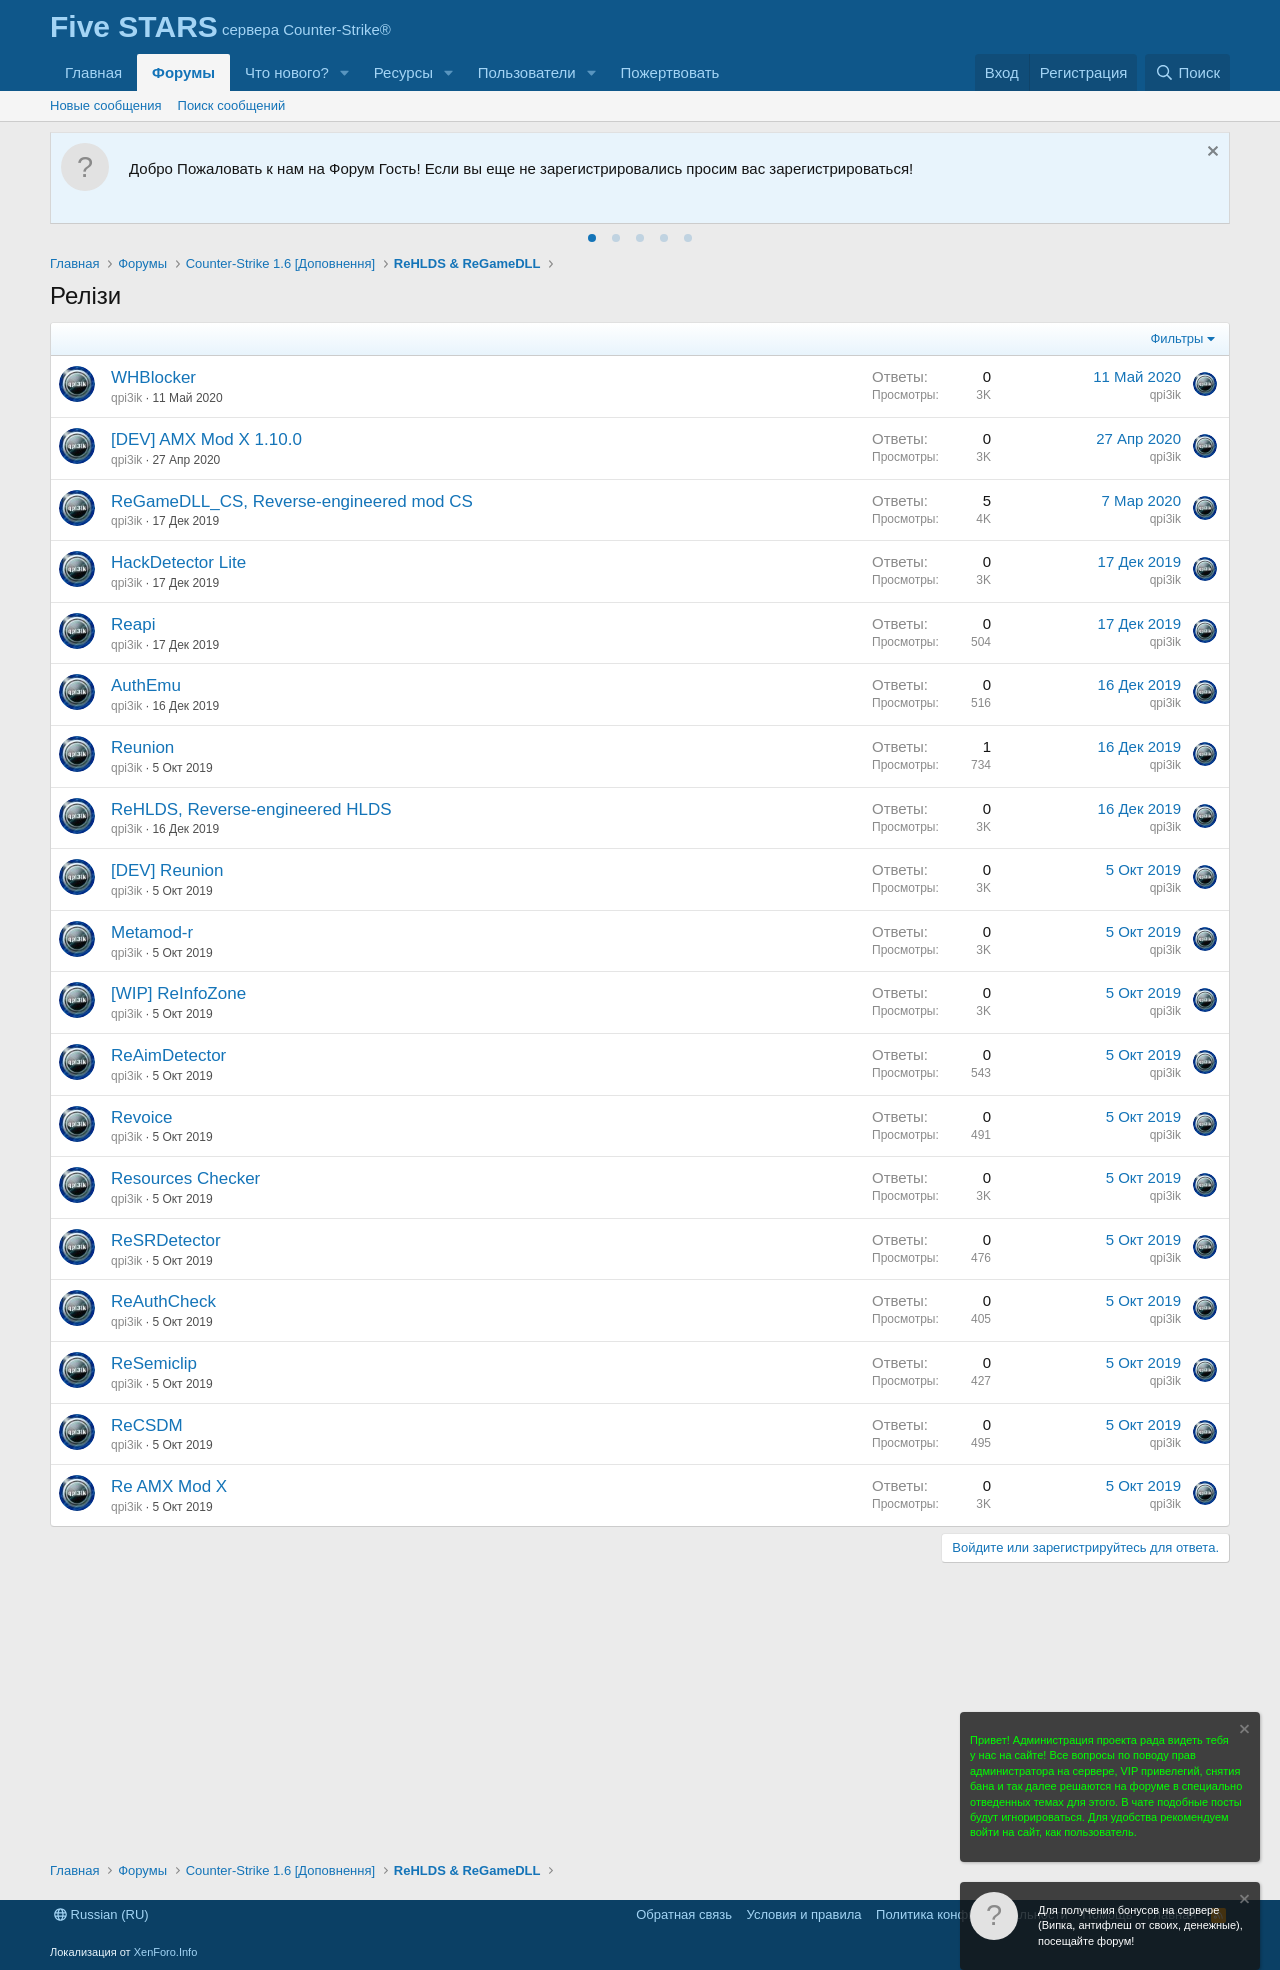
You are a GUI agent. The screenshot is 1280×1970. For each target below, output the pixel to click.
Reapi (133, 624)
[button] (345, 72)
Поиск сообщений (232, 105)
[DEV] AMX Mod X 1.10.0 (206, 439)
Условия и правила (804, 1914)
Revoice (141, 1117)
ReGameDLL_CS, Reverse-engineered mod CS (292, 501)
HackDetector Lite (178, 562)
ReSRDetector (166, 1240)
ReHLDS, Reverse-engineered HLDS (251, 809)
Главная (93, 72)
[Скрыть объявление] (1210, 153)
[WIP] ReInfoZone (178, 993)
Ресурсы (403, 72)
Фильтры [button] (1176, 338)
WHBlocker (153, 377)
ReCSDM (147, 1425)
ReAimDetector (168, 1055)
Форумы (183, 72)
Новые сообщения (106, 105)
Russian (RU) (101, 1914)
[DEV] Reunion (167, 870)
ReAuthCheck (163, 1301)
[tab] (592, 238)
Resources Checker (185, 1178)
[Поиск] (1187, 72)
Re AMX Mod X (169, 1486)
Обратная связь (684, 1914)
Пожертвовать (670, 72)
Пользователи (527, 72)
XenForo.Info (166, 1952)
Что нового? (287, 72)
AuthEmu (146, 685)
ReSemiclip (154, 1363)
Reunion (142, 747)
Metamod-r (152, 932)
